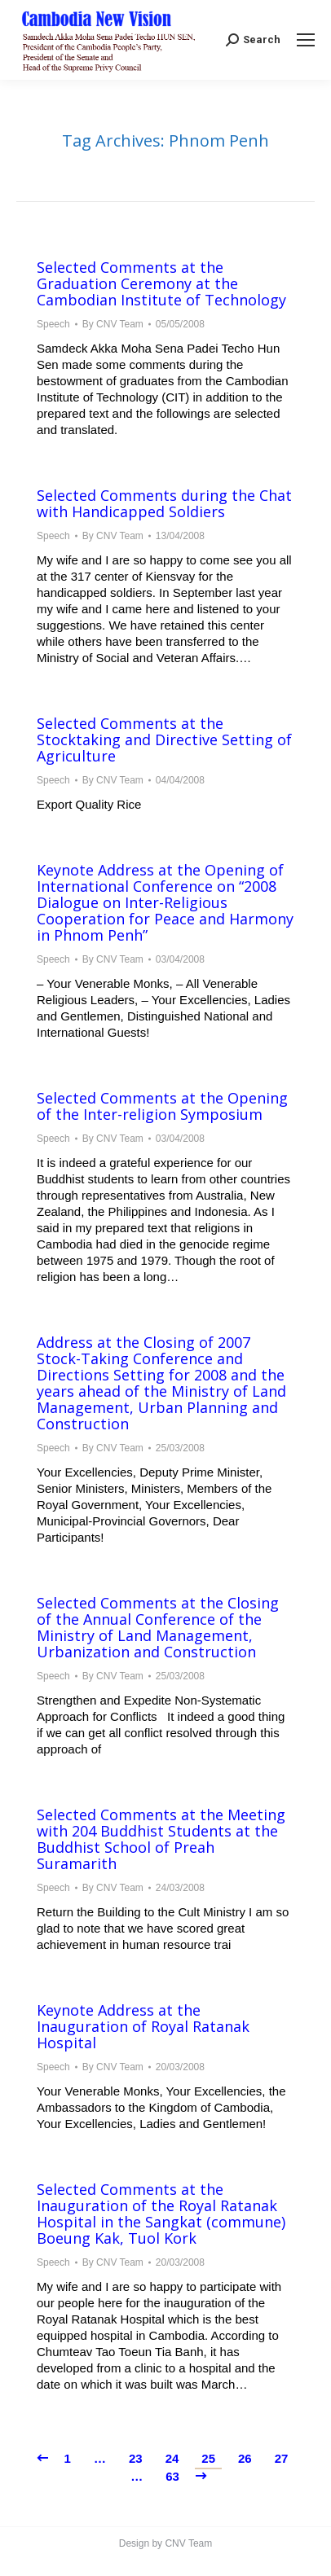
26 (245, 2458)
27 (282, 2458)
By (112, 324)
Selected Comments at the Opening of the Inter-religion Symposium (162, 1106)
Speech (53, 324)
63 (172, 2476)
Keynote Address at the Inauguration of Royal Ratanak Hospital (143, 2026)
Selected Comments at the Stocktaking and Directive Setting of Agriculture (164, 739)
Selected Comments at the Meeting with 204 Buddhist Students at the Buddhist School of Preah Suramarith (161, 1839)
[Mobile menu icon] (306, 40)
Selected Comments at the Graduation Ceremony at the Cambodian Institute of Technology (161, 283)
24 (172, 2458)
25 (208, 2458)
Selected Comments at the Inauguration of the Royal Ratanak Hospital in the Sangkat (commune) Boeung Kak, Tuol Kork (161, 2213)
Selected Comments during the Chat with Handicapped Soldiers (164, 503)
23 (136, 2458)
